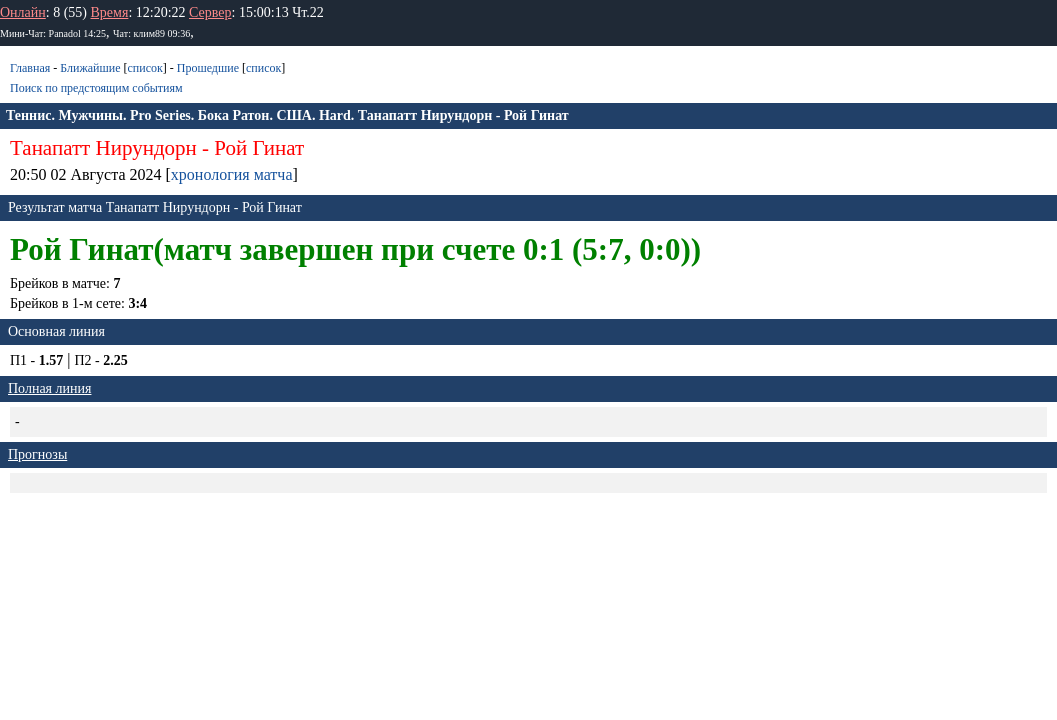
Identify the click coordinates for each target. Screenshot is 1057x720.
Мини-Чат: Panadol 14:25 (53, 33)
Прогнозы (37, 454)
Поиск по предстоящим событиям (96, 88)
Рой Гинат (259, 148)
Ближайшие (90, 68)
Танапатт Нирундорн (103, 148)
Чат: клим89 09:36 (151, 33)
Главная (30, 68)
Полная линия (49, 388)
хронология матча (232, 174)
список (144, 68)
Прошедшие (208, 68)
